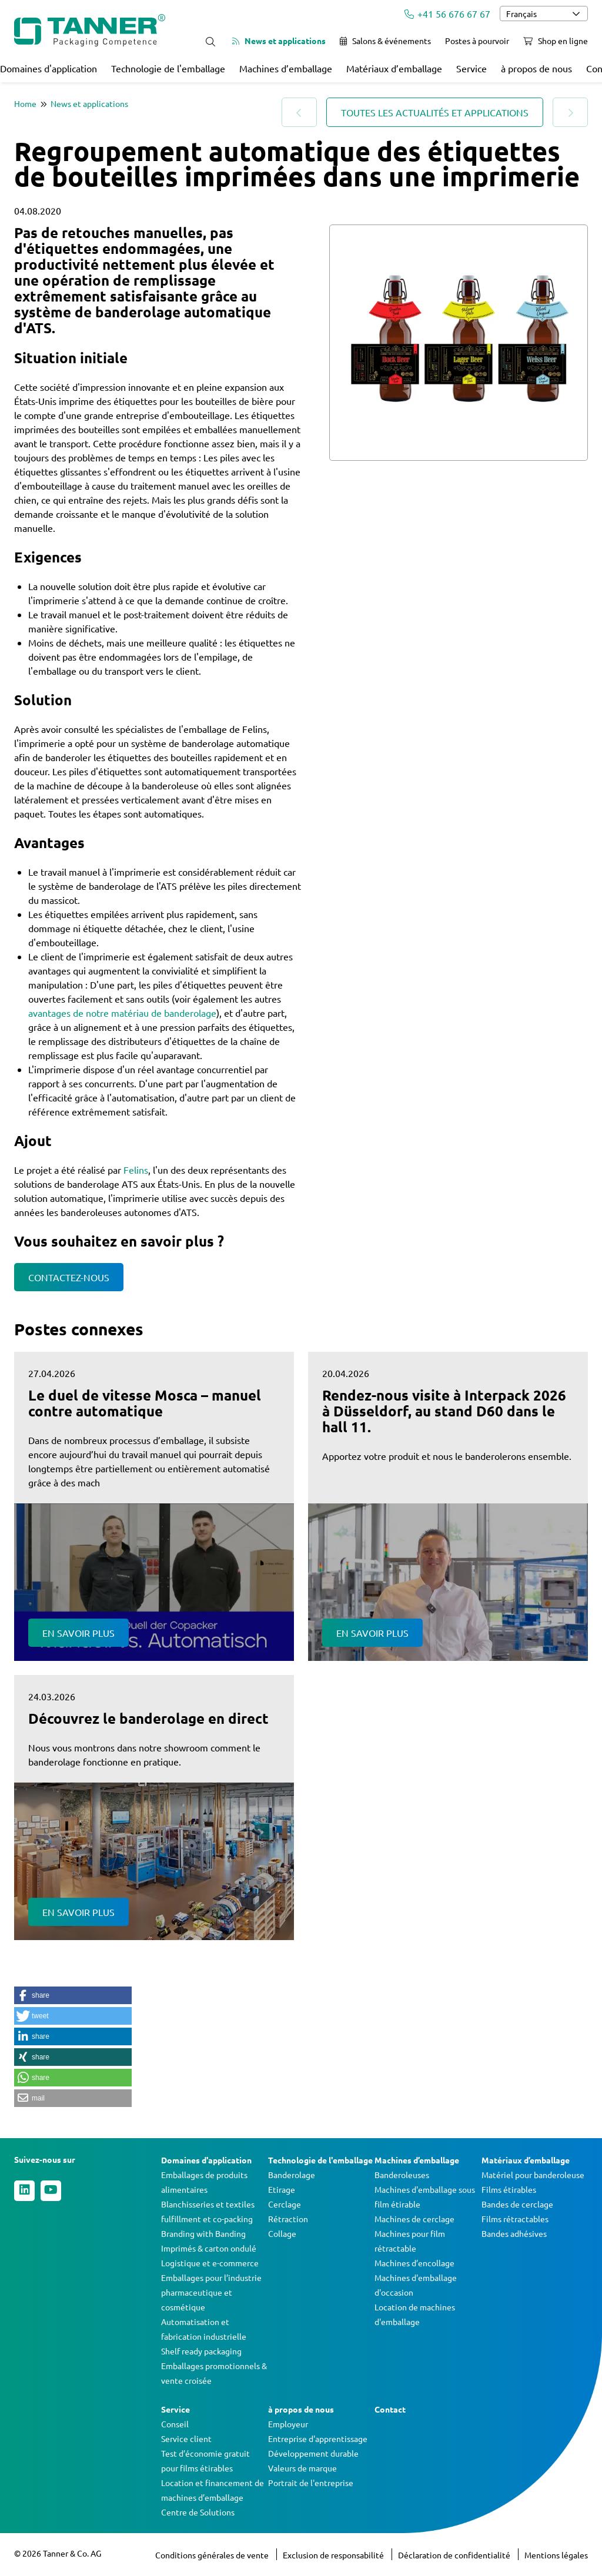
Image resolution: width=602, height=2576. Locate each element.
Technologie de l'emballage (168, 68)
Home (25, 103)
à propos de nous (536, 68)
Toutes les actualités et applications (435, 112)
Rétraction (288, 2218)
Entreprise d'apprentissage (317, 2438)
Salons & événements (385, 40)
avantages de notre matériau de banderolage (122, 1013)
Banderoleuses (401, 2174)
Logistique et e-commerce (210, 2262)
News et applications (279, 40)
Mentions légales (556, 2555)
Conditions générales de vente (212, 2555)
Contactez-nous (68, 1277)
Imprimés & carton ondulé (208, 2248)
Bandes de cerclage (517, 2204)
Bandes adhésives (514, 2233)
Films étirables (508, 2189)
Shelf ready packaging (201, 2351)
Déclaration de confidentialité (455, 2555)
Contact (390, 2409)
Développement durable (313, 2453)
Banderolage (291, 2174)
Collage (282, 2233)
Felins (135, 1169)
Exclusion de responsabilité (334, 2555)
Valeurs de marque (302, 2468)
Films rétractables (515, 2218)
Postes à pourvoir (477, 40)
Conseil (175, 2423)
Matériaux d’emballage (394, 68)
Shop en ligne (555, 40)
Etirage (281, 2189)
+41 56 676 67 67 (447, 13)
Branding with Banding (203, 2233)
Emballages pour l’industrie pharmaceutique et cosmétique (211, 2292)
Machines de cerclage (414, 2218)
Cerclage (284, 2204)
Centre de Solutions (198, 2512)
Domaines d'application (48, 68)
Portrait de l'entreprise (310, 2482)
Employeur (288, 2423)
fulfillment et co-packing (207, 2218)
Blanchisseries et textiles (208, 2204)
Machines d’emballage (285, 68)
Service (471, 68)
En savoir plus (78, 1633)
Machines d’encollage (414, 2262)
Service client (186, 2438)
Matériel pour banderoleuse (532, 2174)
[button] (73, 1995)
